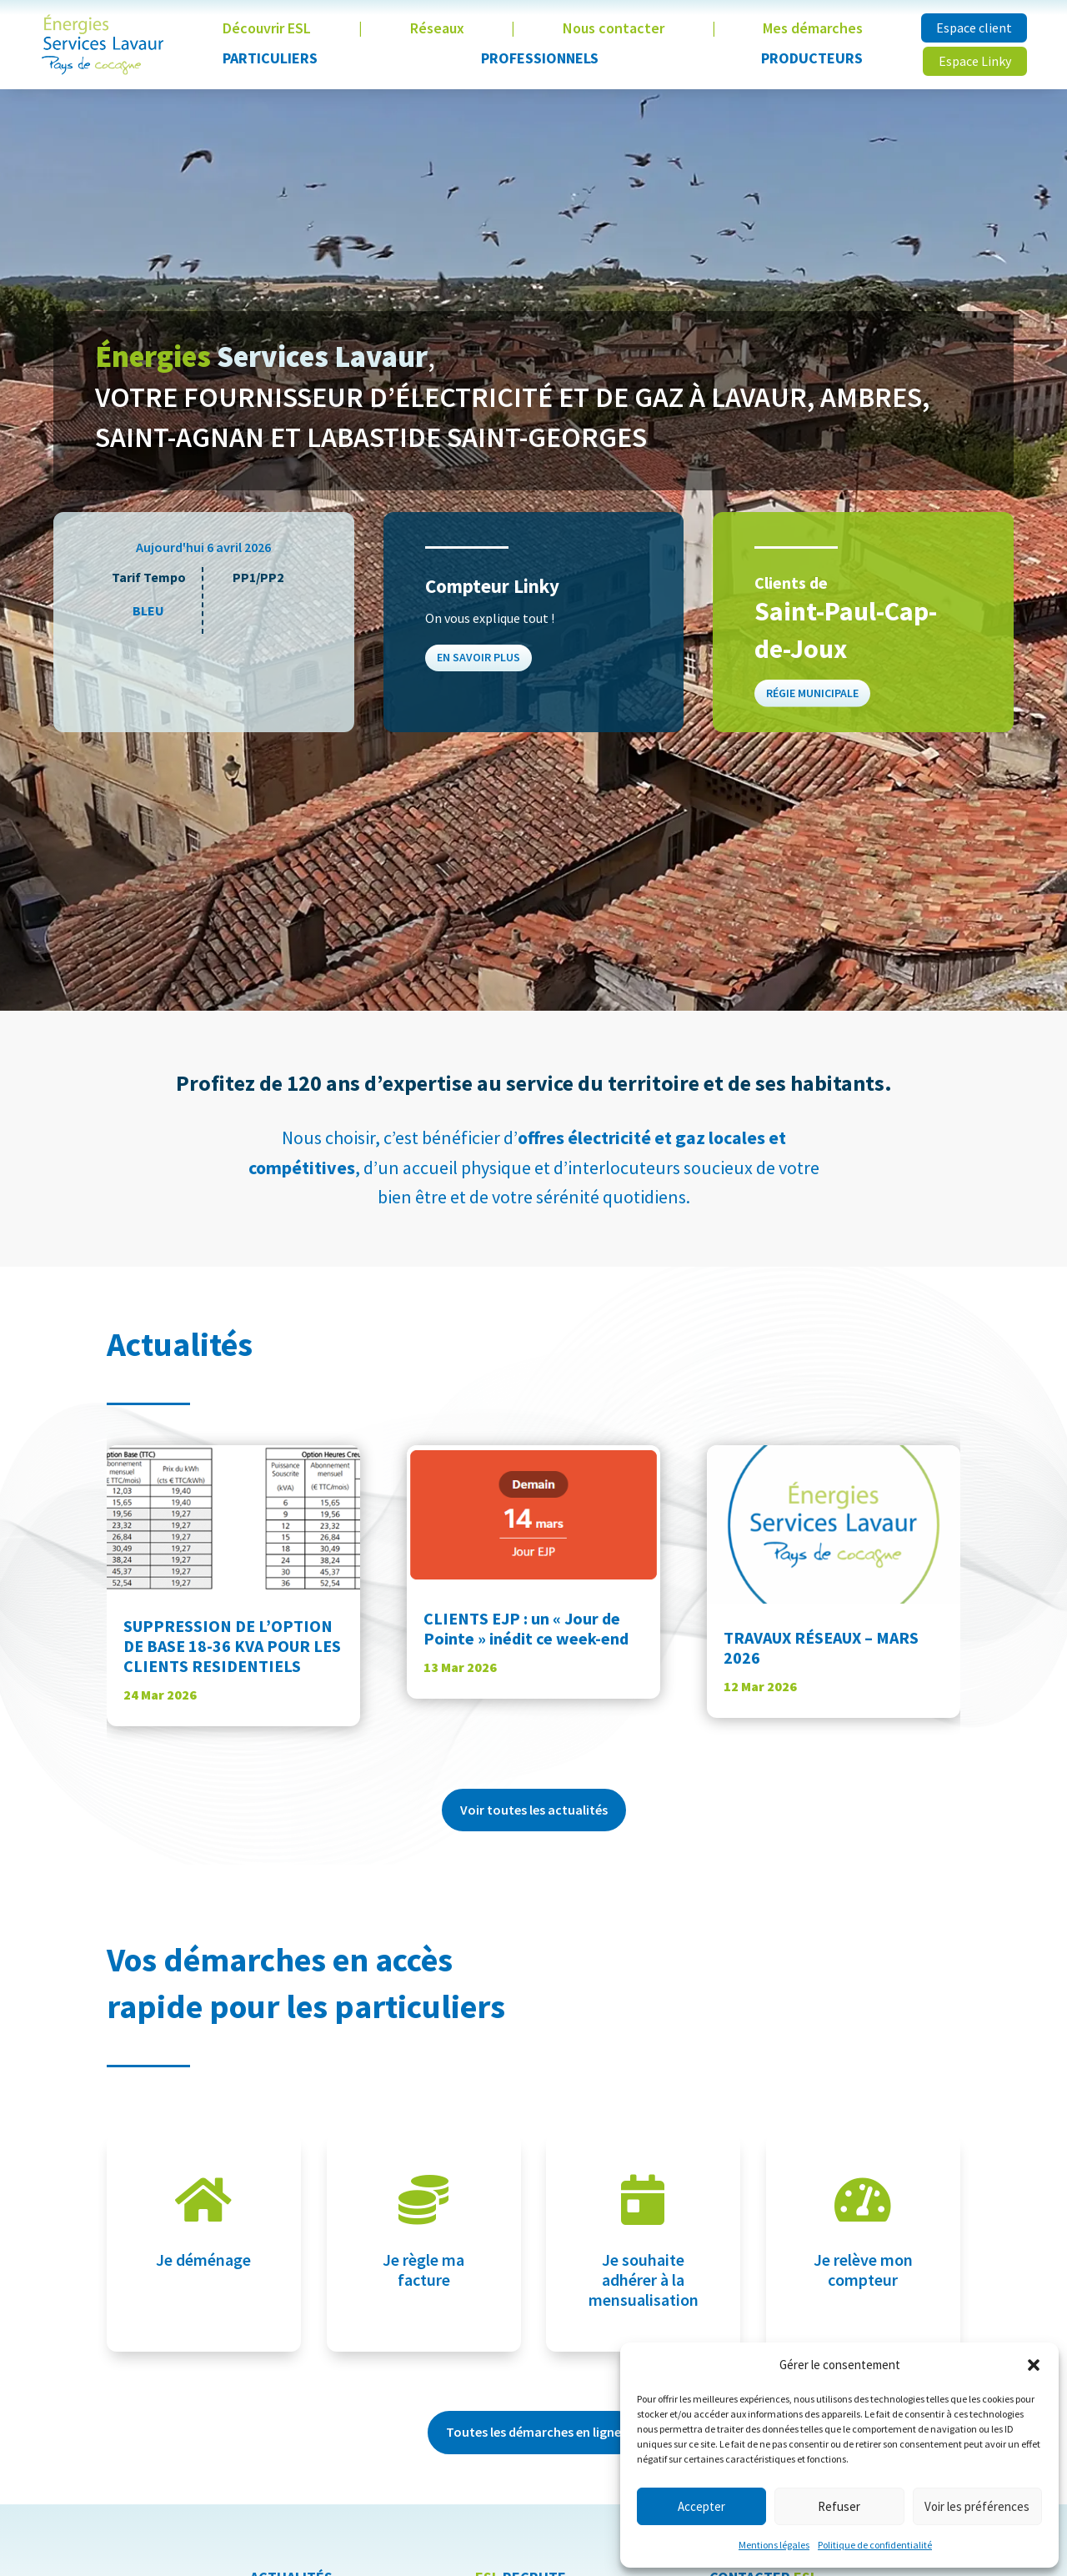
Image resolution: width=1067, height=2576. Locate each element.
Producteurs (812, 58)
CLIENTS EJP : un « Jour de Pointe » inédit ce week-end (526, 1628)
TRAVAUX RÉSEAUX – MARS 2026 (821, 1647)
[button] (1033, 2365)
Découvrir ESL (267, 28)
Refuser (839, 2506)
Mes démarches (813, 28)
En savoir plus (480, 656)
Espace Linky (975, 61)
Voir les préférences (976, 2506)
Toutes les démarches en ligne (533, 2431)
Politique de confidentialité (875, 2544)
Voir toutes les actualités (534, 1809)
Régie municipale (814, 689)
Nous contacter (613, 28)
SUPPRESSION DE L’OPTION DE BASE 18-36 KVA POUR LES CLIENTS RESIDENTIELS (232, 1645)
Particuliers (270, 58)
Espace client (974, 27)
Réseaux (437, 28)
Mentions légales (774, 2544)
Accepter (701, 2506)
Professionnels (540, 58)
